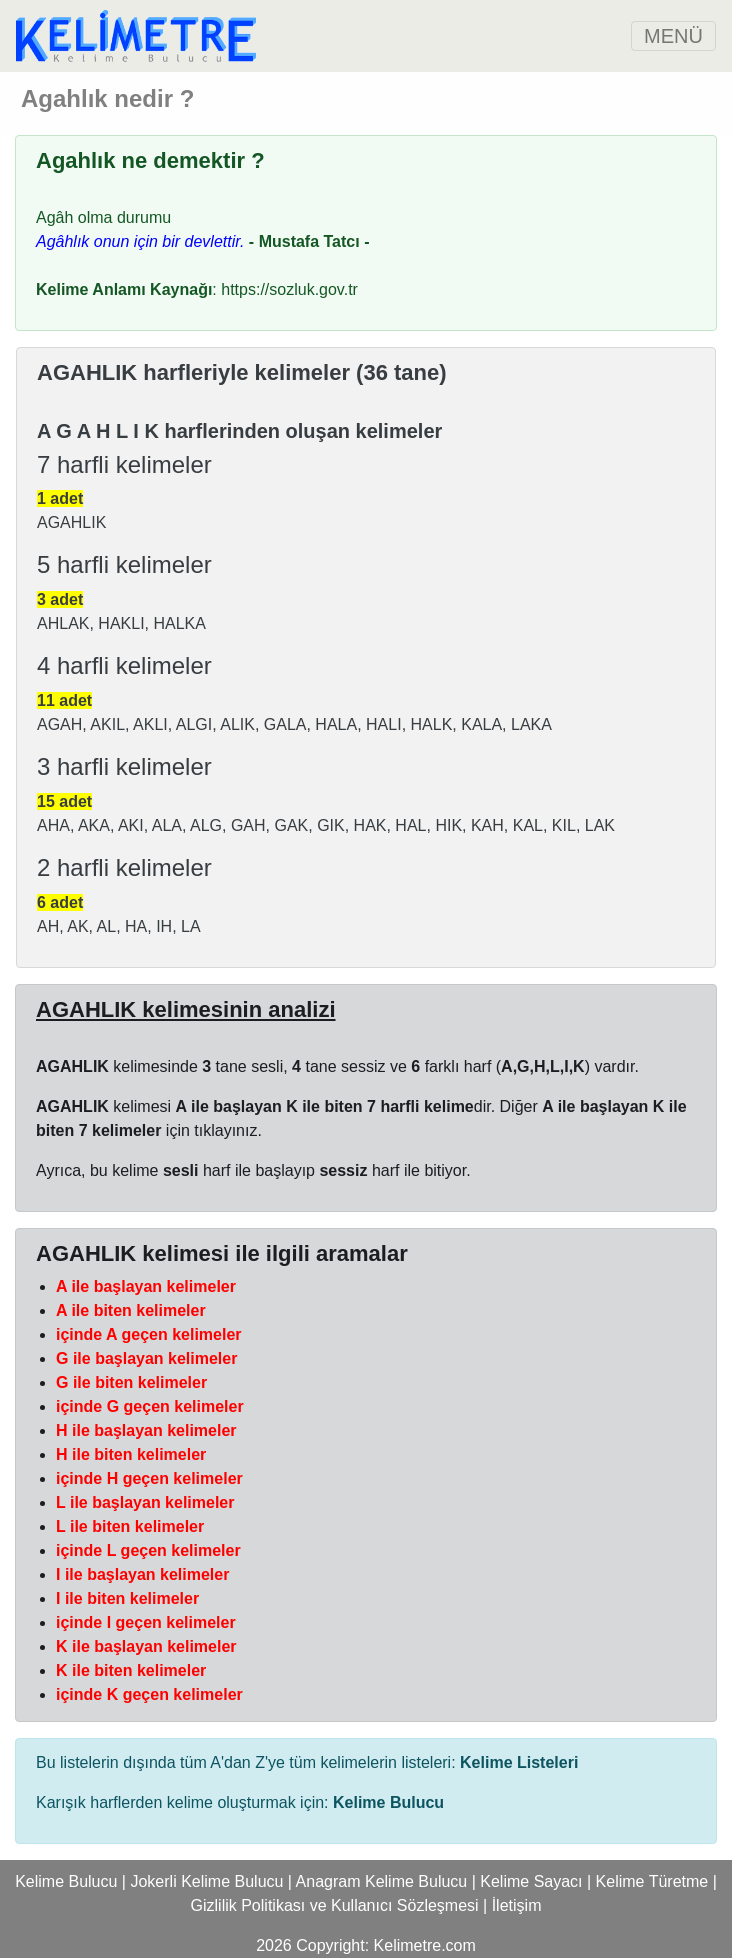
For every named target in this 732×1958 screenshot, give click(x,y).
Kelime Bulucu (66, 1881)
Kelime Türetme (652, 1881)
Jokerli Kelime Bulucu (206, 1881)
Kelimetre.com (425, 1945)
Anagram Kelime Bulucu (382, 1881)
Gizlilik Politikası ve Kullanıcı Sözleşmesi (335, 1905)
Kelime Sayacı (531, 1881)
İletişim (517, 1905)
